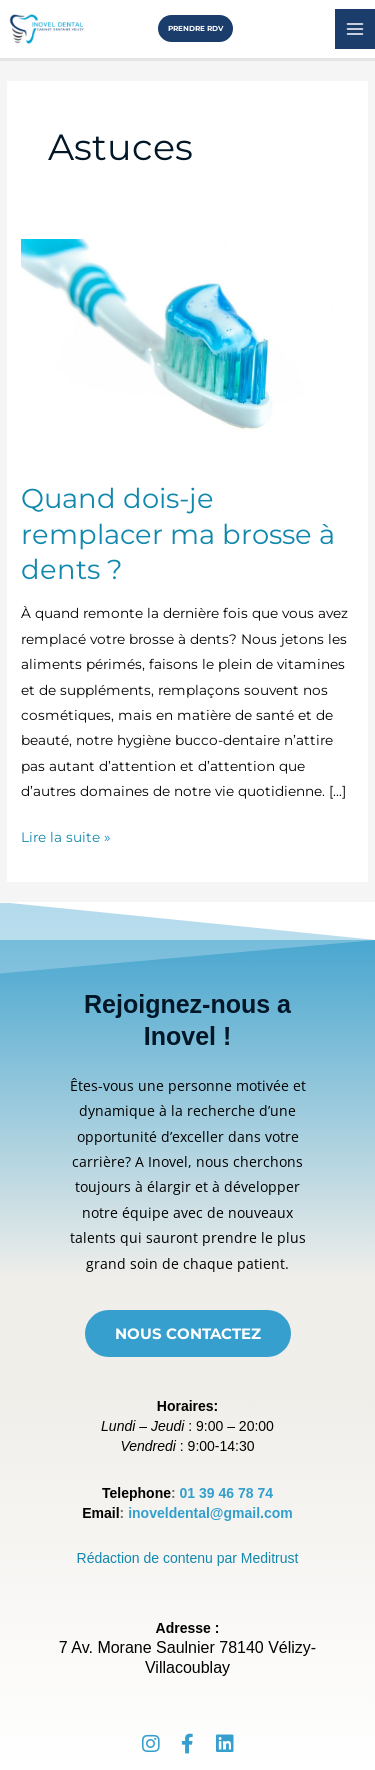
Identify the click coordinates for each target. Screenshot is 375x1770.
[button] (188, 28)
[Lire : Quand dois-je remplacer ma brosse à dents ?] (187, 348)
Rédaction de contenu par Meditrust (188, 1558)
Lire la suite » (66, 835)
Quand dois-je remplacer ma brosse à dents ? (178, 534)
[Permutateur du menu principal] (355, 29)
